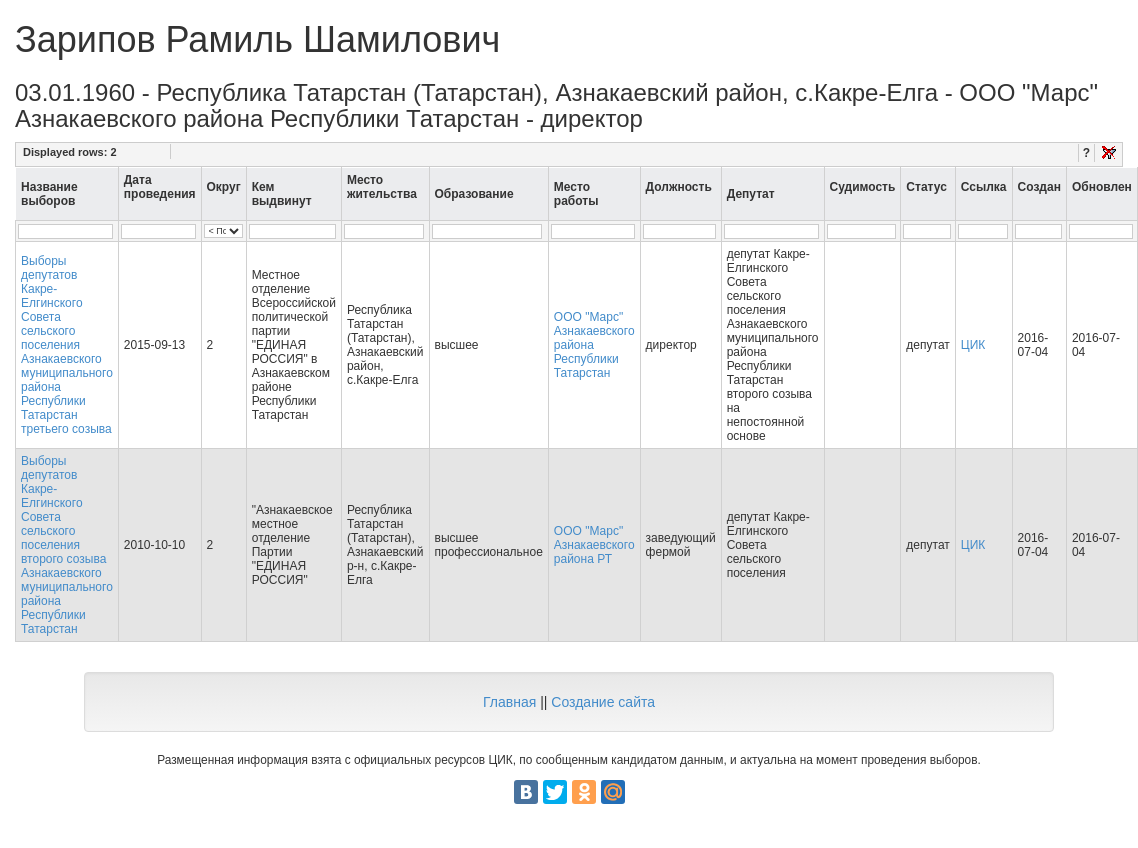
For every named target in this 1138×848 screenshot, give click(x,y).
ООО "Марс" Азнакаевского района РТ (594, 545)
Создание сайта (603, 702)
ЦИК (973, 345)
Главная (509, 702)
